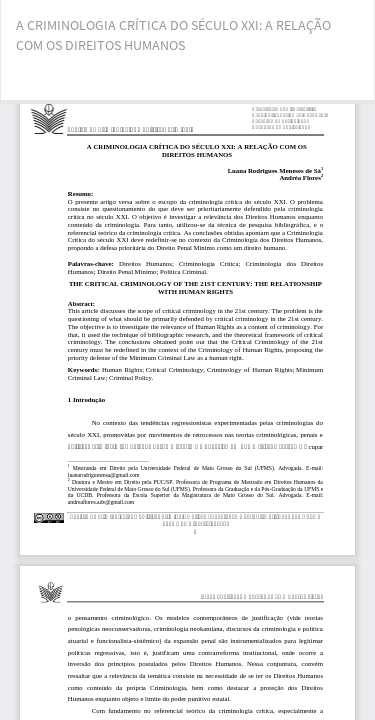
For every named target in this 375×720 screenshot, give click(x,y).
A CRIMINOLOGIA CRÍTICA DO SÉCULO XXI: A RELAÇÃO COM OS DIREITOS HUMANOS (173, 35)
